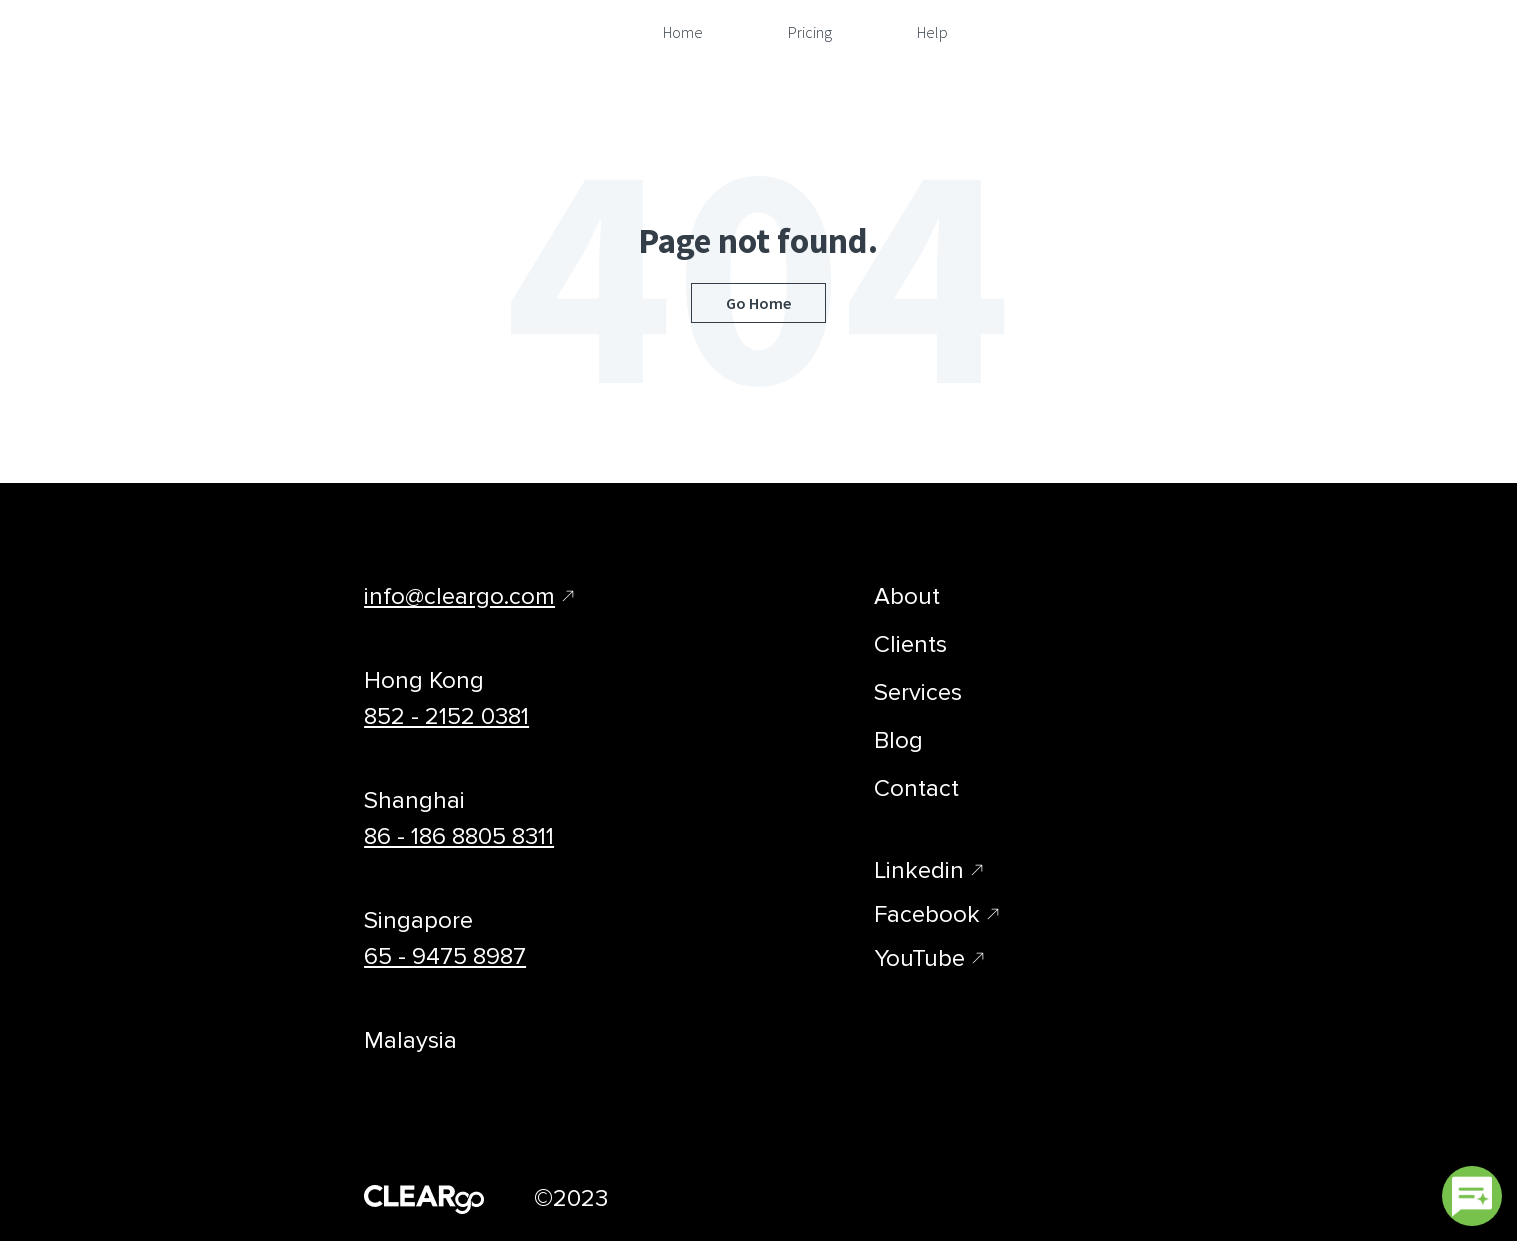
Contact (916, 788)
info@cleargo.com (459, 596)
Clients (910, 644)
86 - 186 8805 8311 (459, 836)
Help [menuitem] (932, 32)
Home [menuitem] (683, 32)
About (907, 596)
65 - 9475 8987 (445, 956)
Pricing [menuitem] (810, 32)
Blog (898, 740)
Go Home (758, 303)
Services (918, 692)
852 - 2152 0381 (446, 716)
